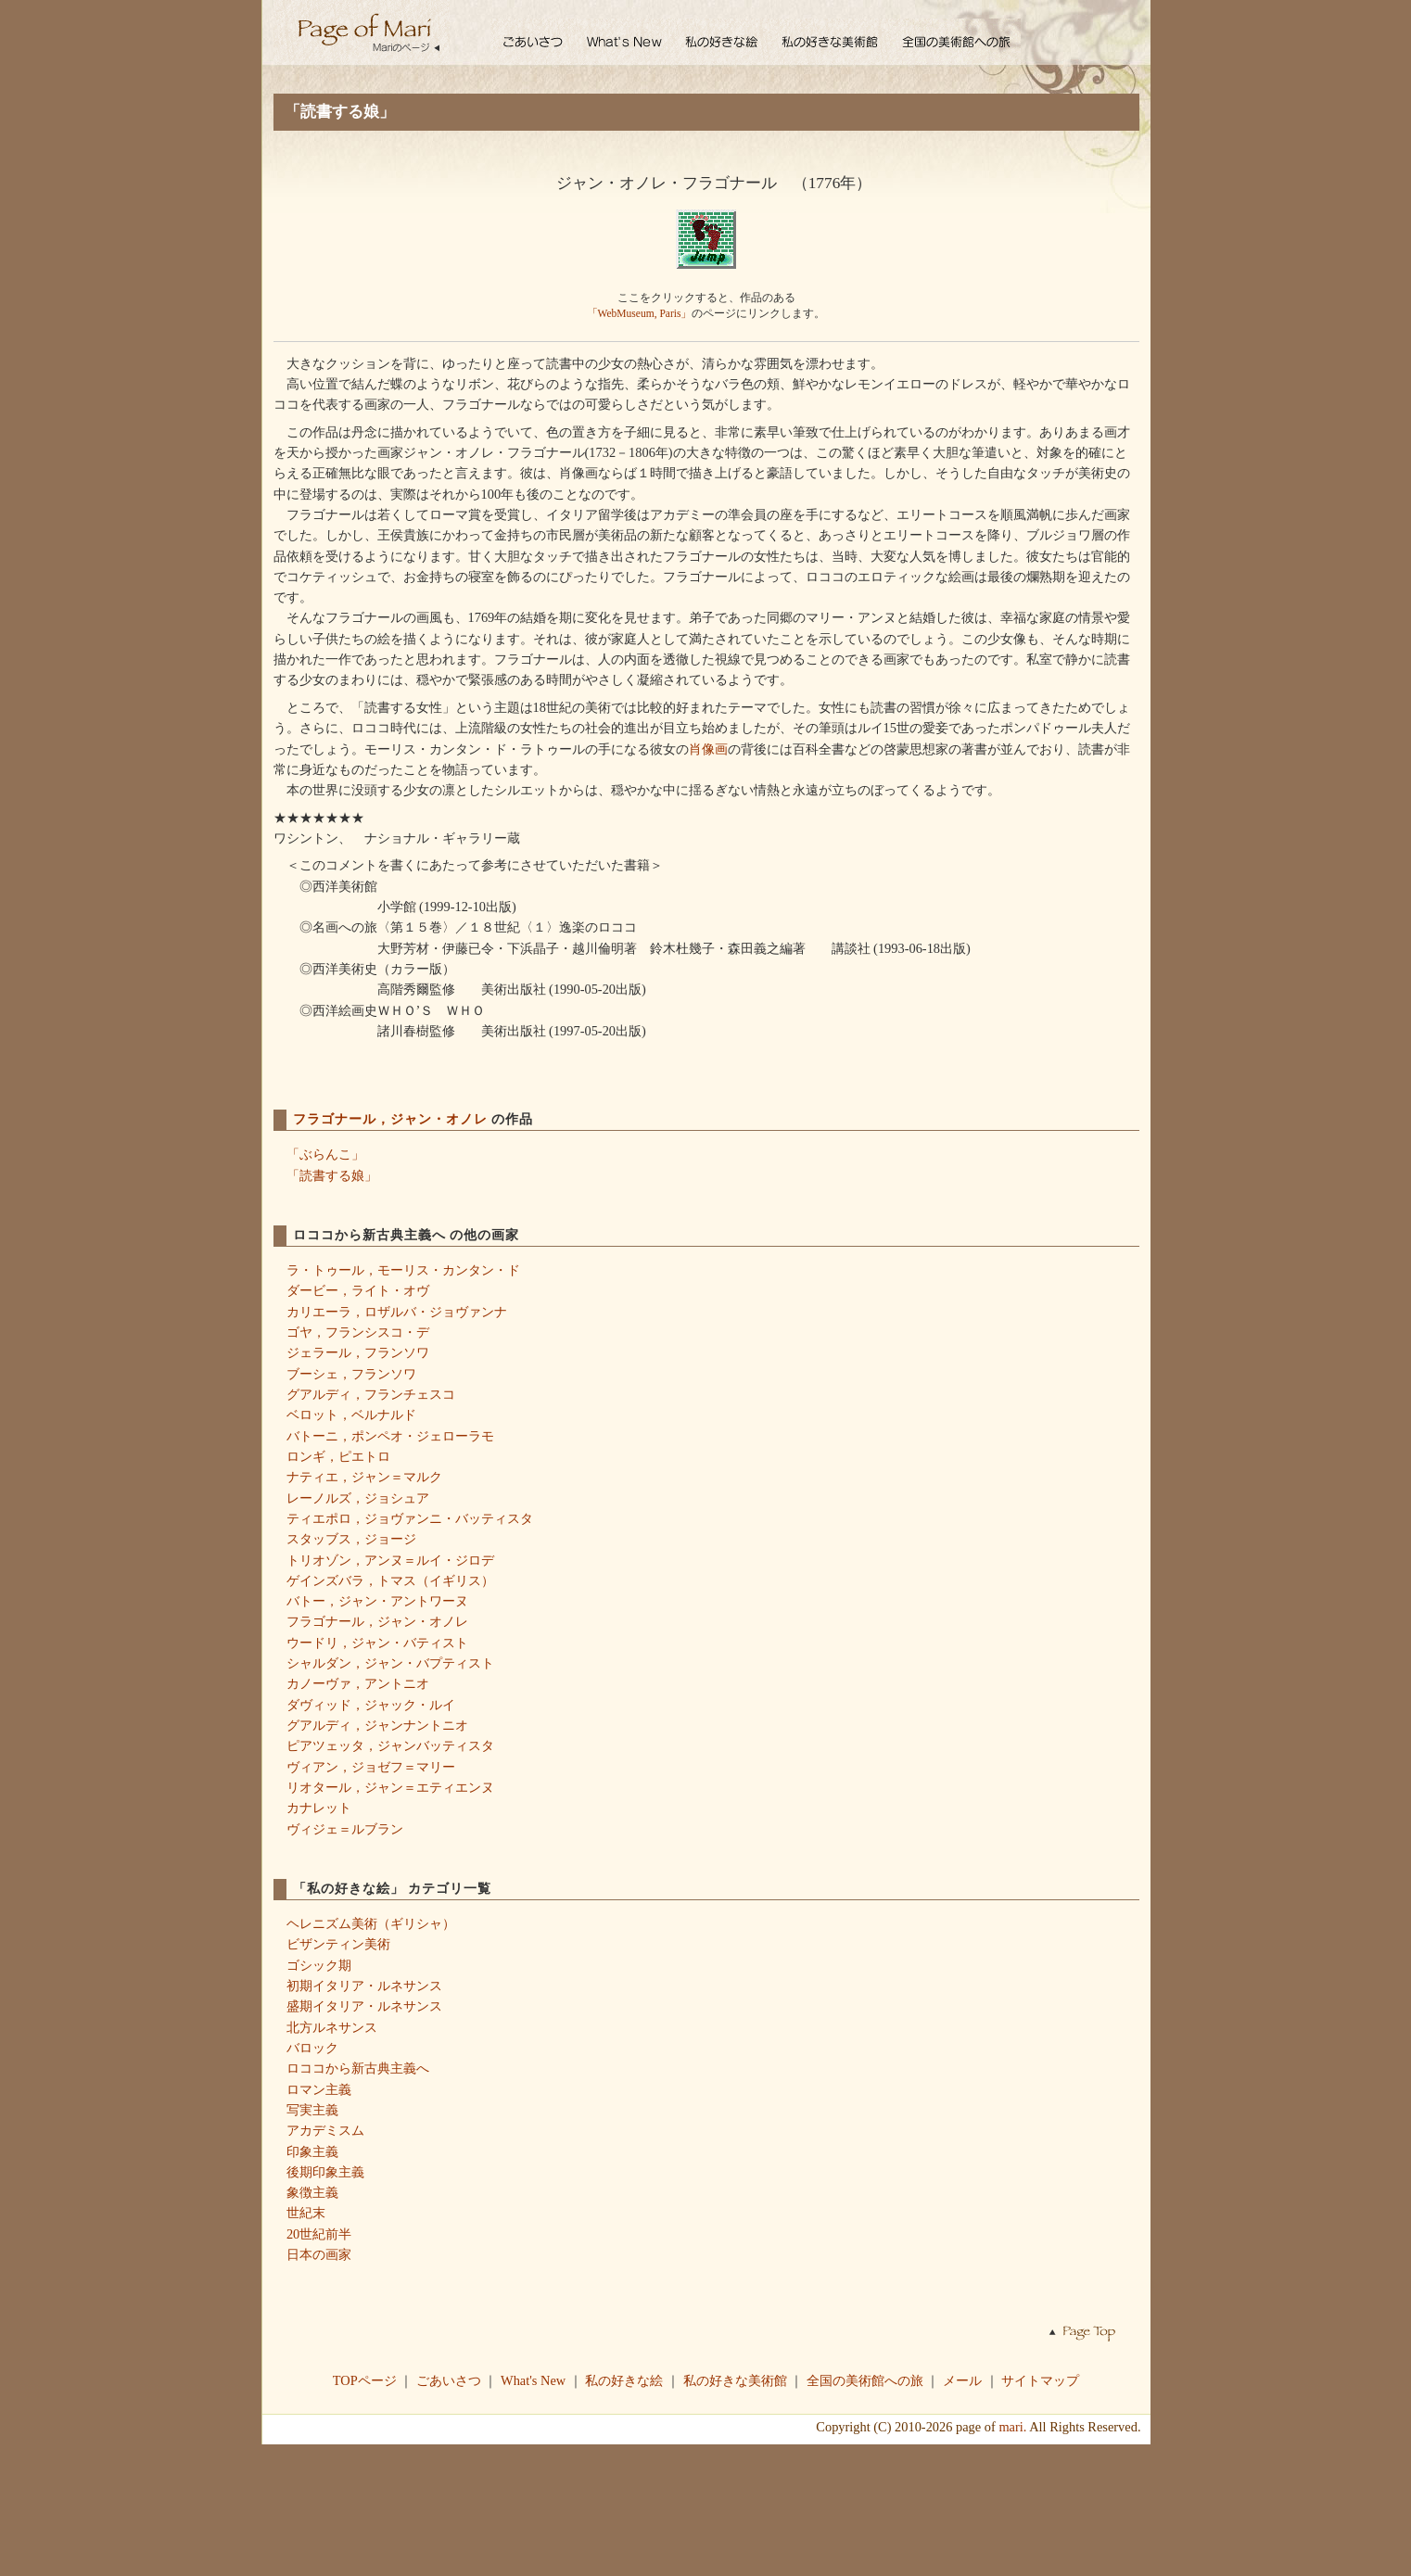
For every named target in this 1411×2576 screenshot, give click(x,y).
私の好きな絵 (624, 2380)
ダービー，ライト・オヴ (357, 1290)
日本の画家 (318, 2254)
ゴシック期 (318, 1965)
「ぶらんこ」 (325, 1154)
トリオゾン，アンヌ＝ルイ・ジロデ (390, 1560)
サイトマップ (1040, 2380)
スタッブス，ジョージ (351, 1538)
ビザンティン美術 (338, 1943)
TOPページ (365, 2380)
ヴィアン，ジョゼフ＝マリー (370, 1766)
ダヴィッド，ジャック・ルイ (370, 1704)
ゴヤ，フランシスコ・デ (357, 1332)
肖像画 (708, 749)
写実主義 (312, 2109)
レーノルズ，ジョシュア (357, 1498)
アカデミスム (325, 2130)
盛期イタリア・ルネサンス (364, 2006)
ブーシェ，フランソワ (351, 1373)
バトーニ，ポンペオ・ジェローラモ (390, 1435)
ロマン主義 (318, 2089)
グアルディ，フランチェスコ (370, 1394)
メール (962, 2380)
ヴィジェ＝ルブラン (344, 1828)
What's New (533, 2380)
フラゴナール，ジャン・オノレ (392, 1118)
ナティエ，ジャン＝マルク (364, 1476)
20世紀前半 (318, 2234)
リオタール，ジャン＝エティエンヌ (390, 1787)
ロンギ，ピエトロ (338, 1456)
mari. (1012, 2426)
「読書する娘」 (331, 1175)
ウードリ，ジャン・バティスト (377, 1642)
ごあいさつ (448, 2380)
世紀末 (305, 2212)
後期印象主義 (325, 2171)
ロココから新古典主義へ (357, 2068)
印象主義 (312, 2151)
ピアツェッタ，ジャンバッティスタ (390, 1745)
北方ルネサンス (331, 2027)
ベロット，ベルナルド (351, 1414)
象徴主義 (312, 2192)
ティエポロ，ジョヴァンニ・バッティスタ (409, 1518)
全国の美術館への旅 (865, 2380)
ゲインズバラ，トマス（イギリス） (390, 1580)
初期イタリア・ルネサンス (364, 1985)
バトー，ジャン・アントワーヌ (377, 1600)
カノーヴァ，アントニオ (357, 1683)
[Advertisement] (705, 2508)
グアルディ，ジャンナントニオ (377, 1725)
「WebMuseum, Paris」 (640, 313)
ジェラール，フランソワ (357, 1352)
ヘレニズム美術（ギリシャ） (370, 1923)
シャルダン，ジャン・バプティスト (390, 1663)
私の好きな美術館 (735, 2380)
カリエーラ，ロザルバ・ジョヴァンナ (396, 1311)
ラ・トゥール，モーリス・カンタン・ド (403, 1270)
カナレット (318, 1807)
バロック (312, 2047)
